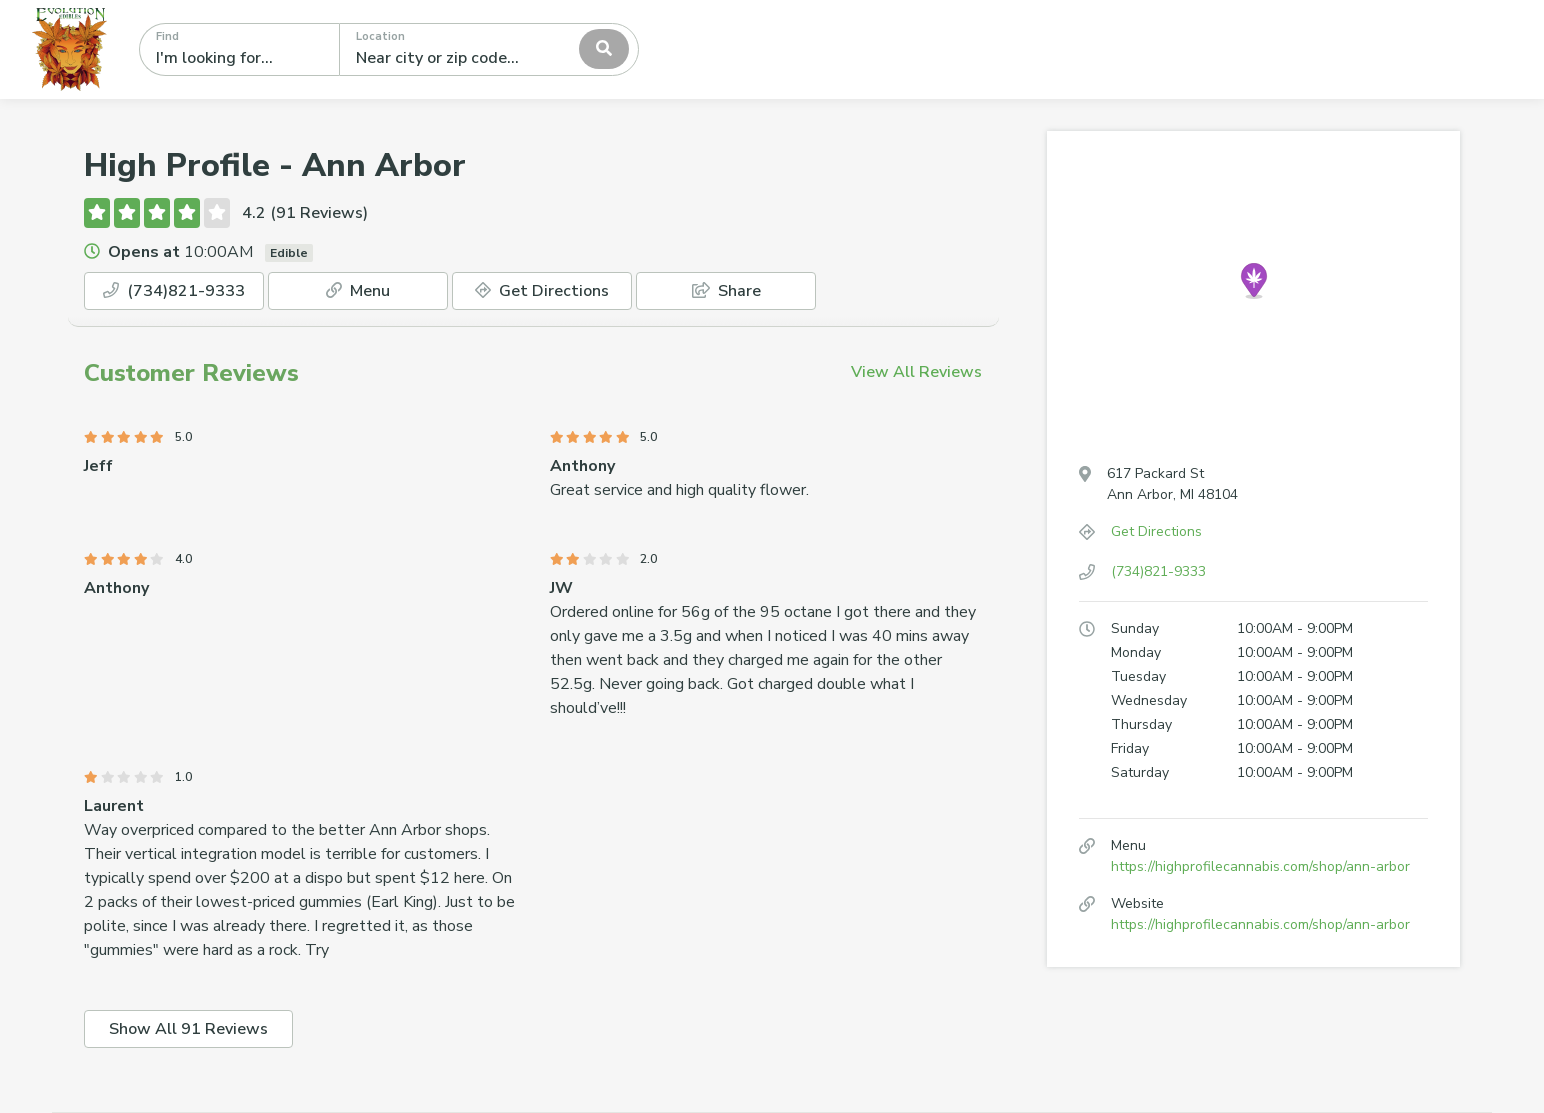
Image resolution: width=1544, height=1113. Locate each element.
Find (167, 36)
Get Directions (542, 291)
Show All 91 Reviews (188, 1029)
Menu (358, 291)
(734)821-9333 (174, 291)
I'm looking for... (214, 58)
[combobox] (489, 49)
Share (726, 291)
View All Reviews (916, 372)
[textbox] (445, 49)
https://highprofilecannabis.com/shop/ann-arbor (1260, 866)
